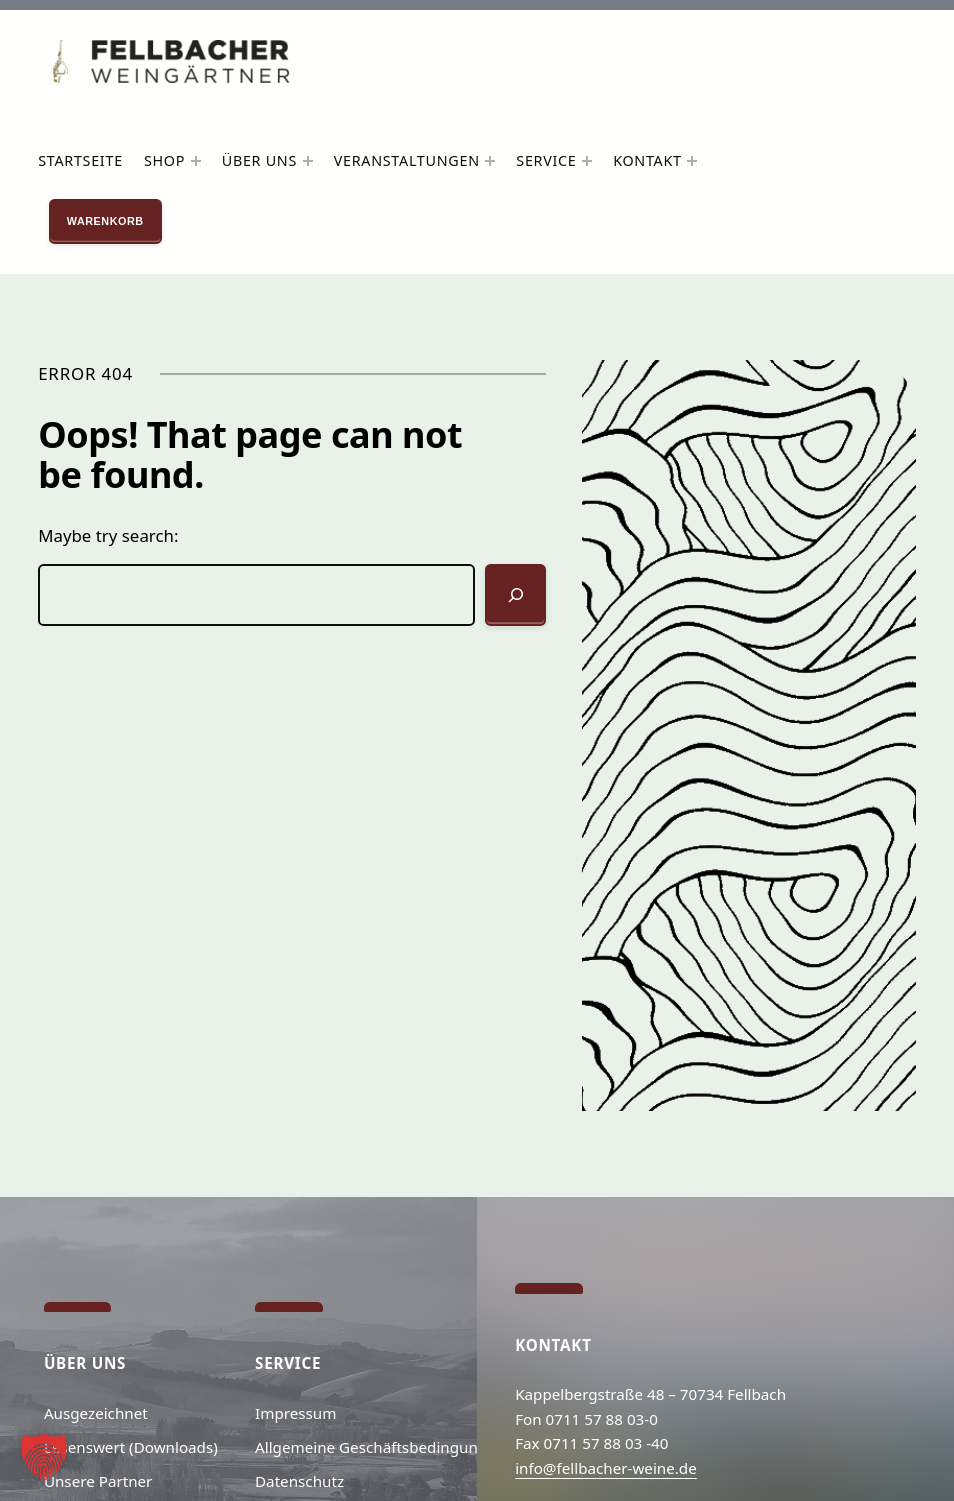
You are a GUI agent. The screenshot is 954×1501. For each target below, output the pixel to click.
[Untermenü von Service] (587, 161)
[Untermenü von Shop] (196, 161)
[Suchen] (516, 595)
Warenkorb (105, 221)
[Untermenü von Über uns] (308, 161)
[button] (44, 1457)
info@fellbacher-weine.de (606, 1468)
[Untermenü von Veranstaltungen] (490, 161)
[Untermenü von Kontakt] (692, 161)
